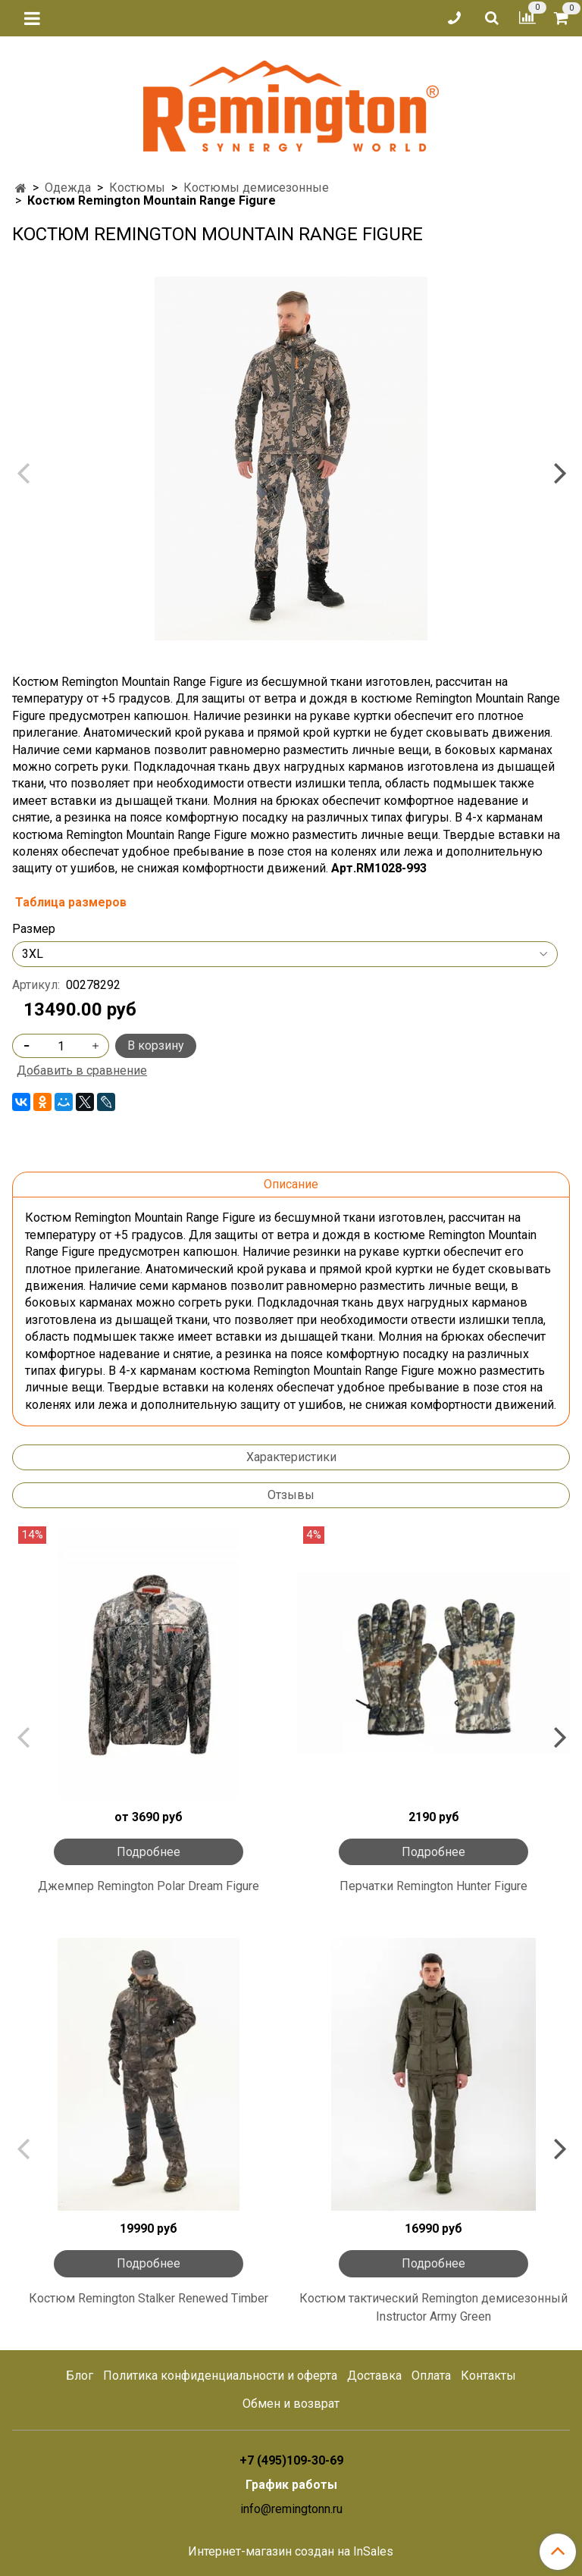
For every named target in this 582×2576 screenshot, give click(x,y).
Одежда (68, 187)
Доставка (374, 2375)
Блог (79, 2375)
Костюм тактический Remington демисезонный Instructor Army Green (433, 2307)
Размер (33, 929)
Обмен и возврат (291, 2403)
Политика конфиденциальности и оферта (220, 2375)
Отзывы (291, 1495)
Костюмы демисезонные (256, 187)
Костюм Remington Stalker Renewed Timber (148, 2298)
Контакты (488, 2375)
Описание (291, 1184)
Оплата (431, 2375)
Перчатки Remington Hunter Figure (433, 1886)
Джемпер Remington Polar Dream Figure (148, 1886)
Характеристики (291, 1457)
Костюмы (137, 187)
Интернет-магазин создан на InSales (290, 2552)
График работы (291, 2484)
